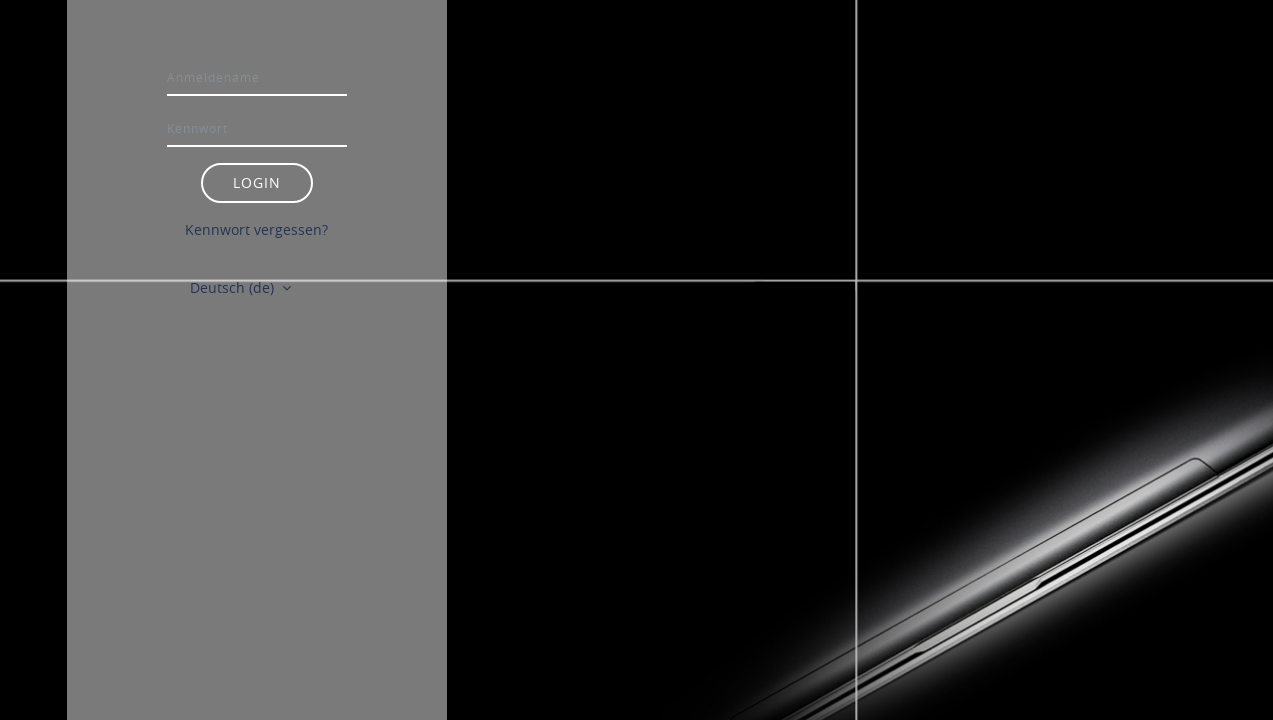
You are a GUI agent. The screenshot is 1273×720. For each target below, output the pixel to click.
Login (257, 182)
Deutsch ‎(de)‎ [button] (234, 287)
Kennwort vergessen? (256, 229)
